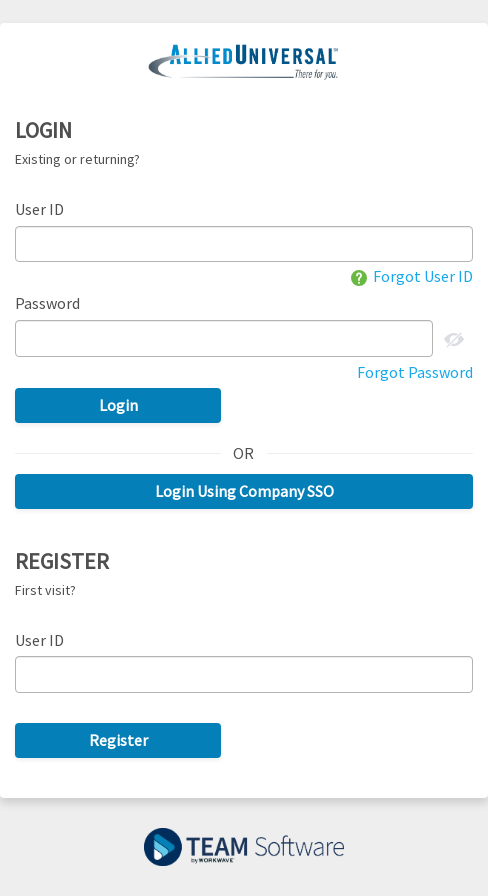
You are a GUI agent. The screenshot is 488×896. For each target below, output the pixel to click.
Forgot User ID (412, 276)
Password (47, 303)
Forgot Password (415, 372)
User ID (39, 209)
